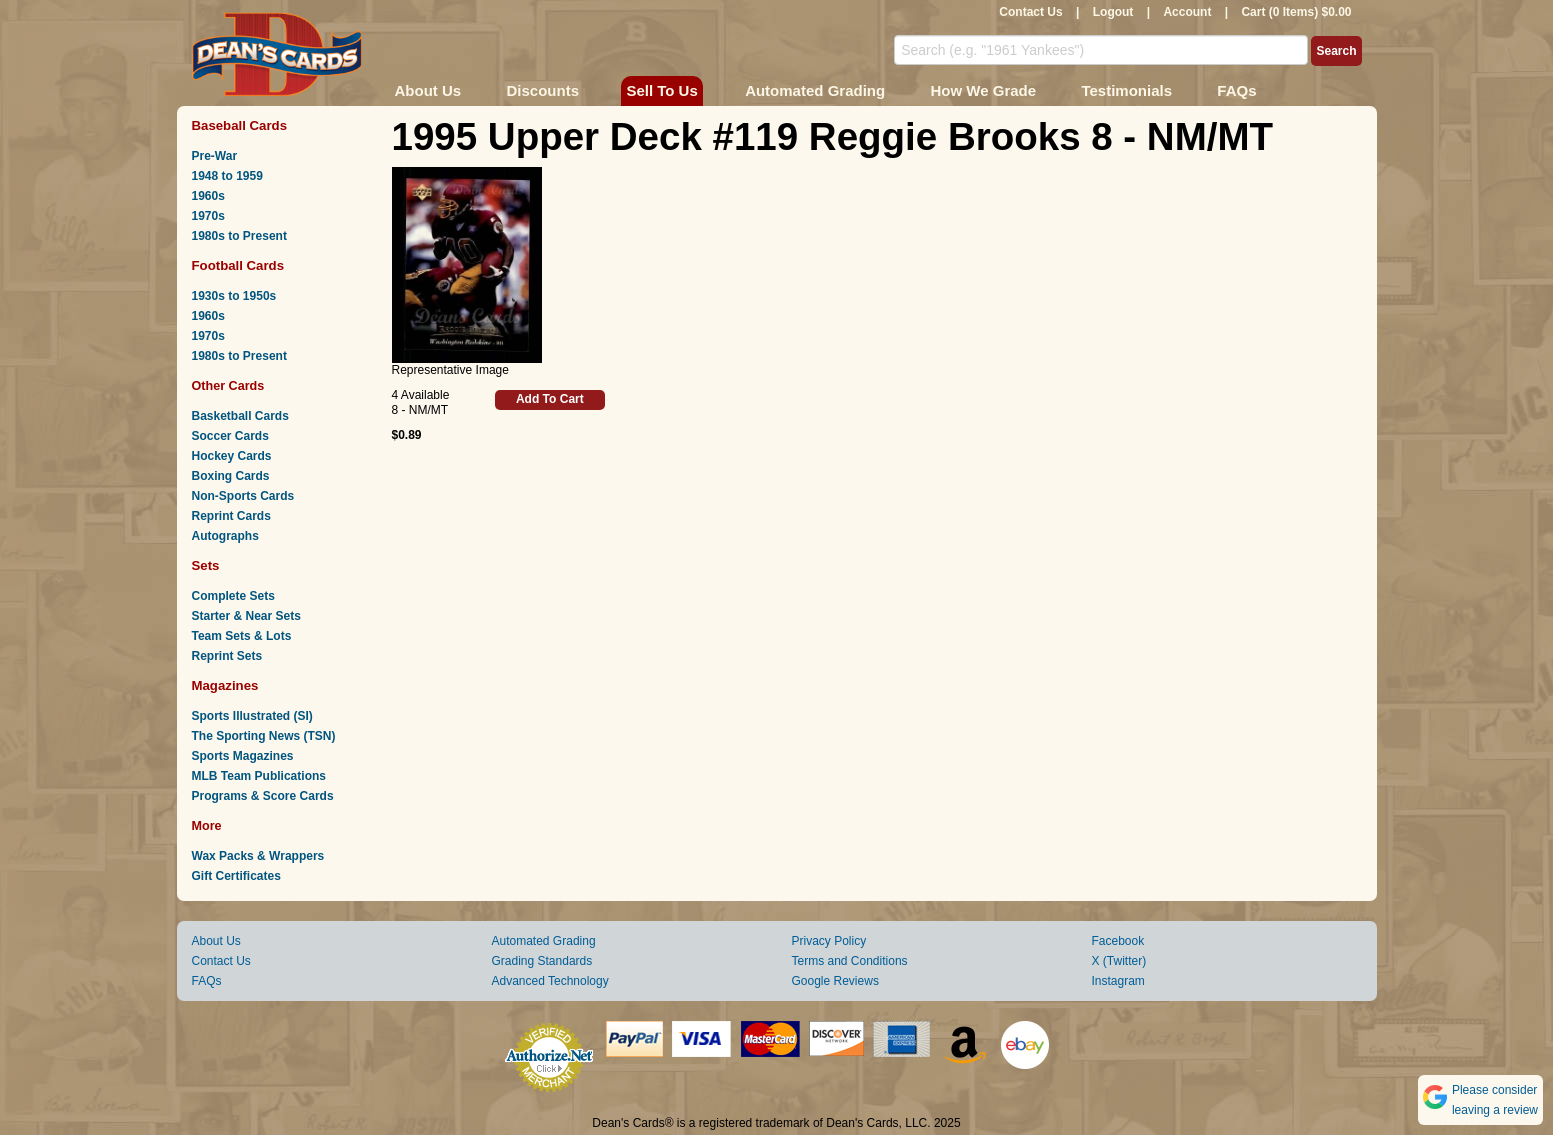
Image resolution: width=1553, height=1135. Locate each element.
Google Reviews (835, 981)
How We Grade (983, 90)
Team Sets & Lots (242, 636)
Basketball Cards (240, 416)
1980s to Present (239, 236)
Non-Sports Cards (243, 496)
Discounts (543, 90)
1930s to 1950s (234, 296)
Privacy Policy (829, 941)
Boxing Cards (231, 476)
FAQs (1236, 90)
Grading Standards (542, 961)
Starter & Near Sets (246, 616)
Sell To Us (661, 90)
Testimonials (1126, 90)
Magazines (225, 685)
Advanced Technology (550, 981)
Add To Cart (550, 399)
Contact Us (1030, 12)
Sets (206, 565)
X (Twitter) (1119, 961)
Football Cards (238, 265)
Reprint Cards (231, 516)
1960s (208, 196)
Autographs (225, 536)
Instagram (1118, 981)
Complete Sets (233, 596)
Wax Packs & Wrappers (258, 856)
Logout (1113, 12)
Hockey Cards (232, 456)
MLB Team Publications (259, 776)
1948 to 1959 (227, 176)
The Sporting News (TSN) (264, 736)
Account (1187, 12)
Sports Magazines (243, 756)
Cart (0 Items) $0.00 (1296, 12)
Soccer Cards (230, 436)
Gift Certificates (236, 876)
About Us (428, 90)
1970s (208, 216)
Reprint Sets (227, 656)
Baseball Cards (240, 125)
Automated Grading (815, 90)
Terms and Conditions (850, 961)
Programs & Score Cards (263, 796)
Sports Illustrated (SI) (252, 716)
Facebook (1118, 941)
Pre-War (215, 156)
